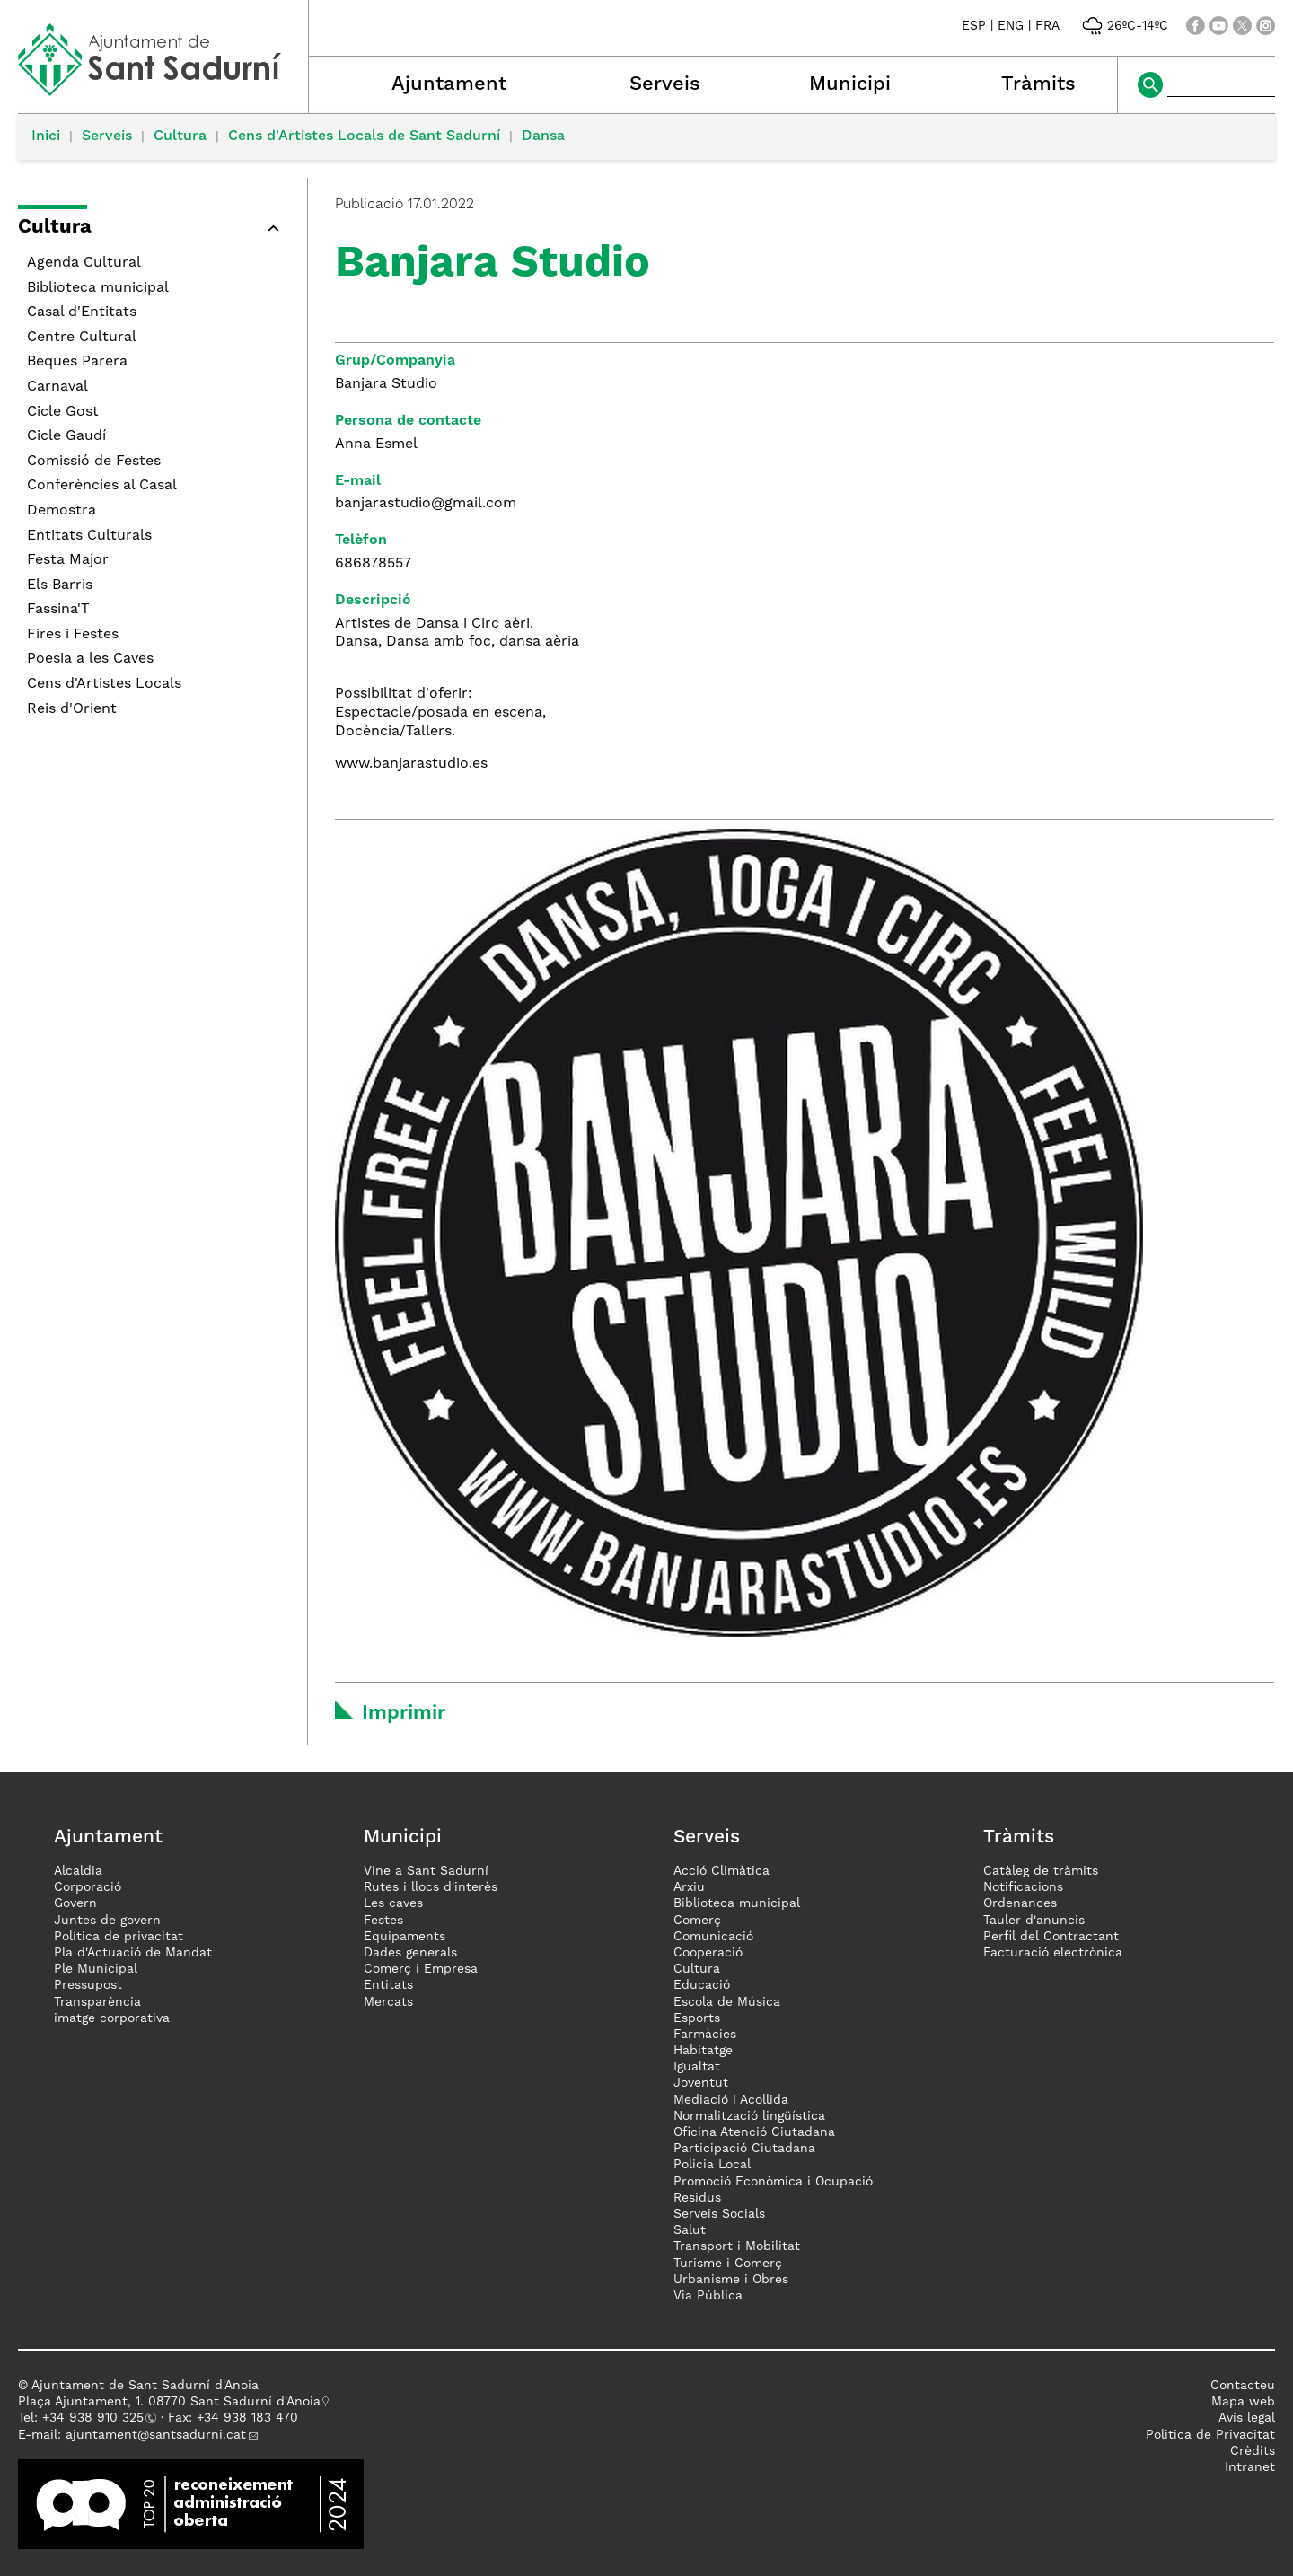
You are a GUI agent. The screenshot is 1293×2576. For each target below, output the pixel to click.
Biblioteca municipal (98, 288)
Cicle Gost (63, 412)
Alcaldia (78, 1871)
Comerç (697, 1920)
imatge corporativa (112, 2018)
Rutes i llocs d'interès (430, 1887)
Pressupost (88, 1985)
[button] (153, 230)
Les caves (393, 1903)
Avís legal (1246, 2418)
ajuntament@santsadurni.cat (156, 2435)
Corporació (87, 1887)
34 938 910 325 (96, 2418)
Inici (45, 136)
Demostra (61, 511)
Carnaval (57, 387)
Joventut (700, 2083)
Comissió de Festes (94, 461)
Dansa (543, 136)
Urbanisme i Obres (730, 2279)
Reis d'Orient (72, 709)
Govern (75, 1903)
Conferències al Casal (102, 486)
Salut (689, 2230)
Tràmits (1038, 84)
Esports (696, 2018)
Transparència (97, 2002)
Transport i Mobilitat (736, 2246)
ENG (1011, 26)
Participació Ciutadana (744, 2148)
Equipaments (404, 1936)
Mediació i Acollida (730, 2100)
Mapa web (1243, 2402)
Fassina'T (58, 609)
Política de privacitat (118, 1936)
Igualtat (696, 2067)
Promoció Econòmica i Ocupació (773, 2182)
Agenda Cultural (84, 263)
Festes (383, 1920)
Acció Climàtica (721, 1871)
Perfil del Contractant (1051, 1936)
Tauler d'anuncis (1034, 1920)
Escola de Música (726, 2002)
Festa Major (68, 560)
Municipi (850, 84)
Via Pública (708, 2296)
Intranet (1250, 2467)
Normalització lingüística (749, 2116)
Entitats (388, 1985)
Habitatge (703, 2050)
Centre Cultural (81, 337)
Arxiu (689, 1887)
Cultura (180, 136)
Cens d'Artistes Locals (104, 684)
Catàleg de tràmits (1040, 1871)
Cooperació (708, 1953)
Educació (701, 1985)
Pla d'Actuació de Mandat (133, 1953)
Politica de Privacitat (1210, 2435)
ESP (974, 26)
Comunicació (713, 1936)
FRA (1047, 26)
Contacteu (1242, 2385)
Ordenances (1020, 1903)
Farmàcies (704, 2034)
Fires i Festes (73, 635)
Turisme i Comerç (727, 2263)
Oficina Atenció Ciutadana (754, 2132)
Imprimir (403, 1713)
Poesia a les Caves (90, 659)
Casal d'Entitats (81, 312)
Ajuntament (448, 84)
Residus (697, 2198)
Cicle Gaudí (66, 436)
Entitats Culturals (89, 536)
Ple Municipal (95, 1969)
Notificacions (1023, 1887)
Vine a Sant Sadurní (426, 1871)
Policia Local (712, 2164)
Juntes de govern (107, 1920)
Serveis (664, 84)
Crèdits (1252, 2451)
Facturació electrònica (1052, 1953)
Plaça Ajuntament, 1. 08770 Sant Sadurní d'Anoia (169, 2402)
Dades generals (410, 1953)
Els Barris (59, 585)
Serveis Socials (719, 2214)
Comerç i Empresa (421, 1969)
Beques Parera (77, 362)
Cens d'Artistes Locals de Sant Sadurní (364, 136)
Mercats (388, 2002)
